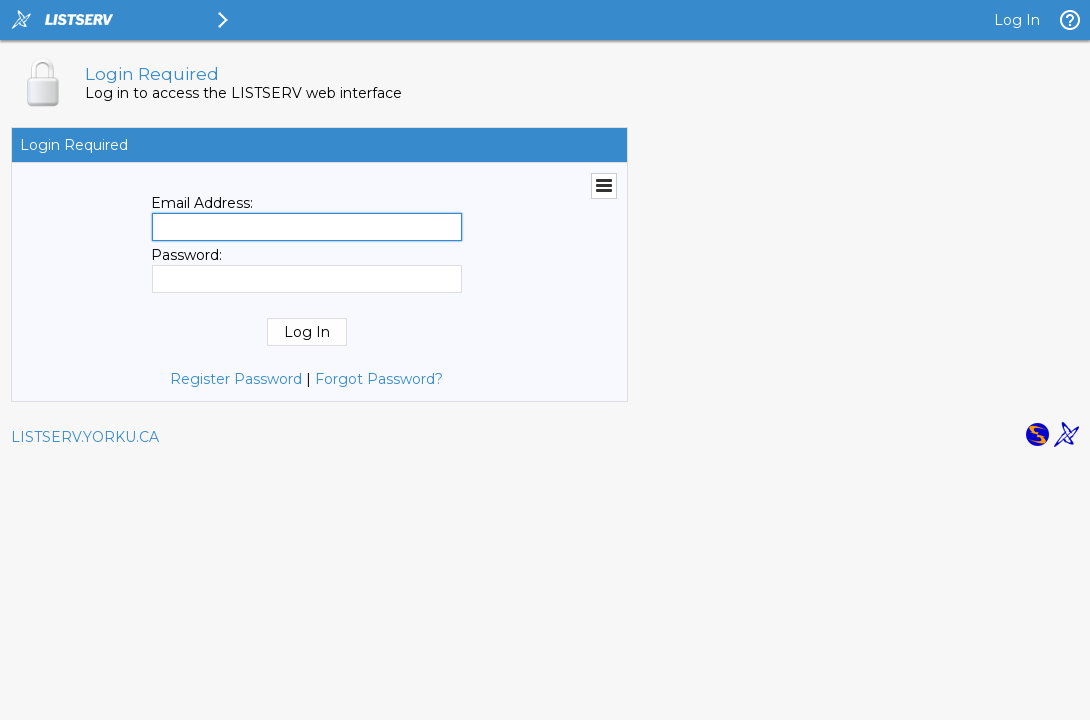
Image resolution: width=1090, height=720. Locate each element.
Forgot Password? (379, 379)
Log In (1017, 20)
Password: (186, 255)
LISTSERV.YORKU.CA (85, 437)
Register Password (236, 379)
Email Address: (202, 203)
